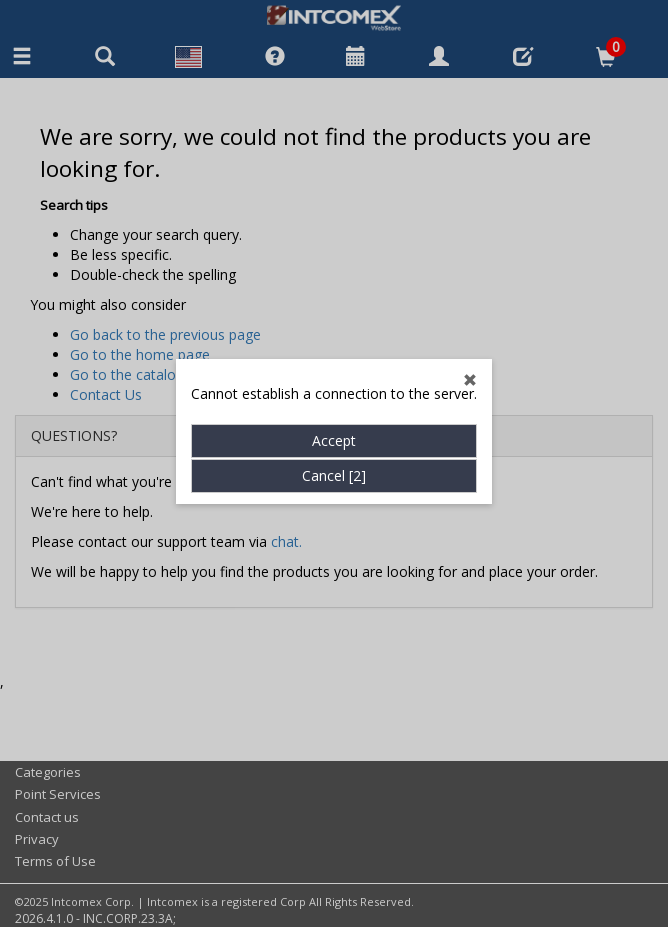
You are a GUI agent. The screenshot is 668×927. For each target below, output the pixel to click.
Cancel (334, 451)
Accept (334, 416)
